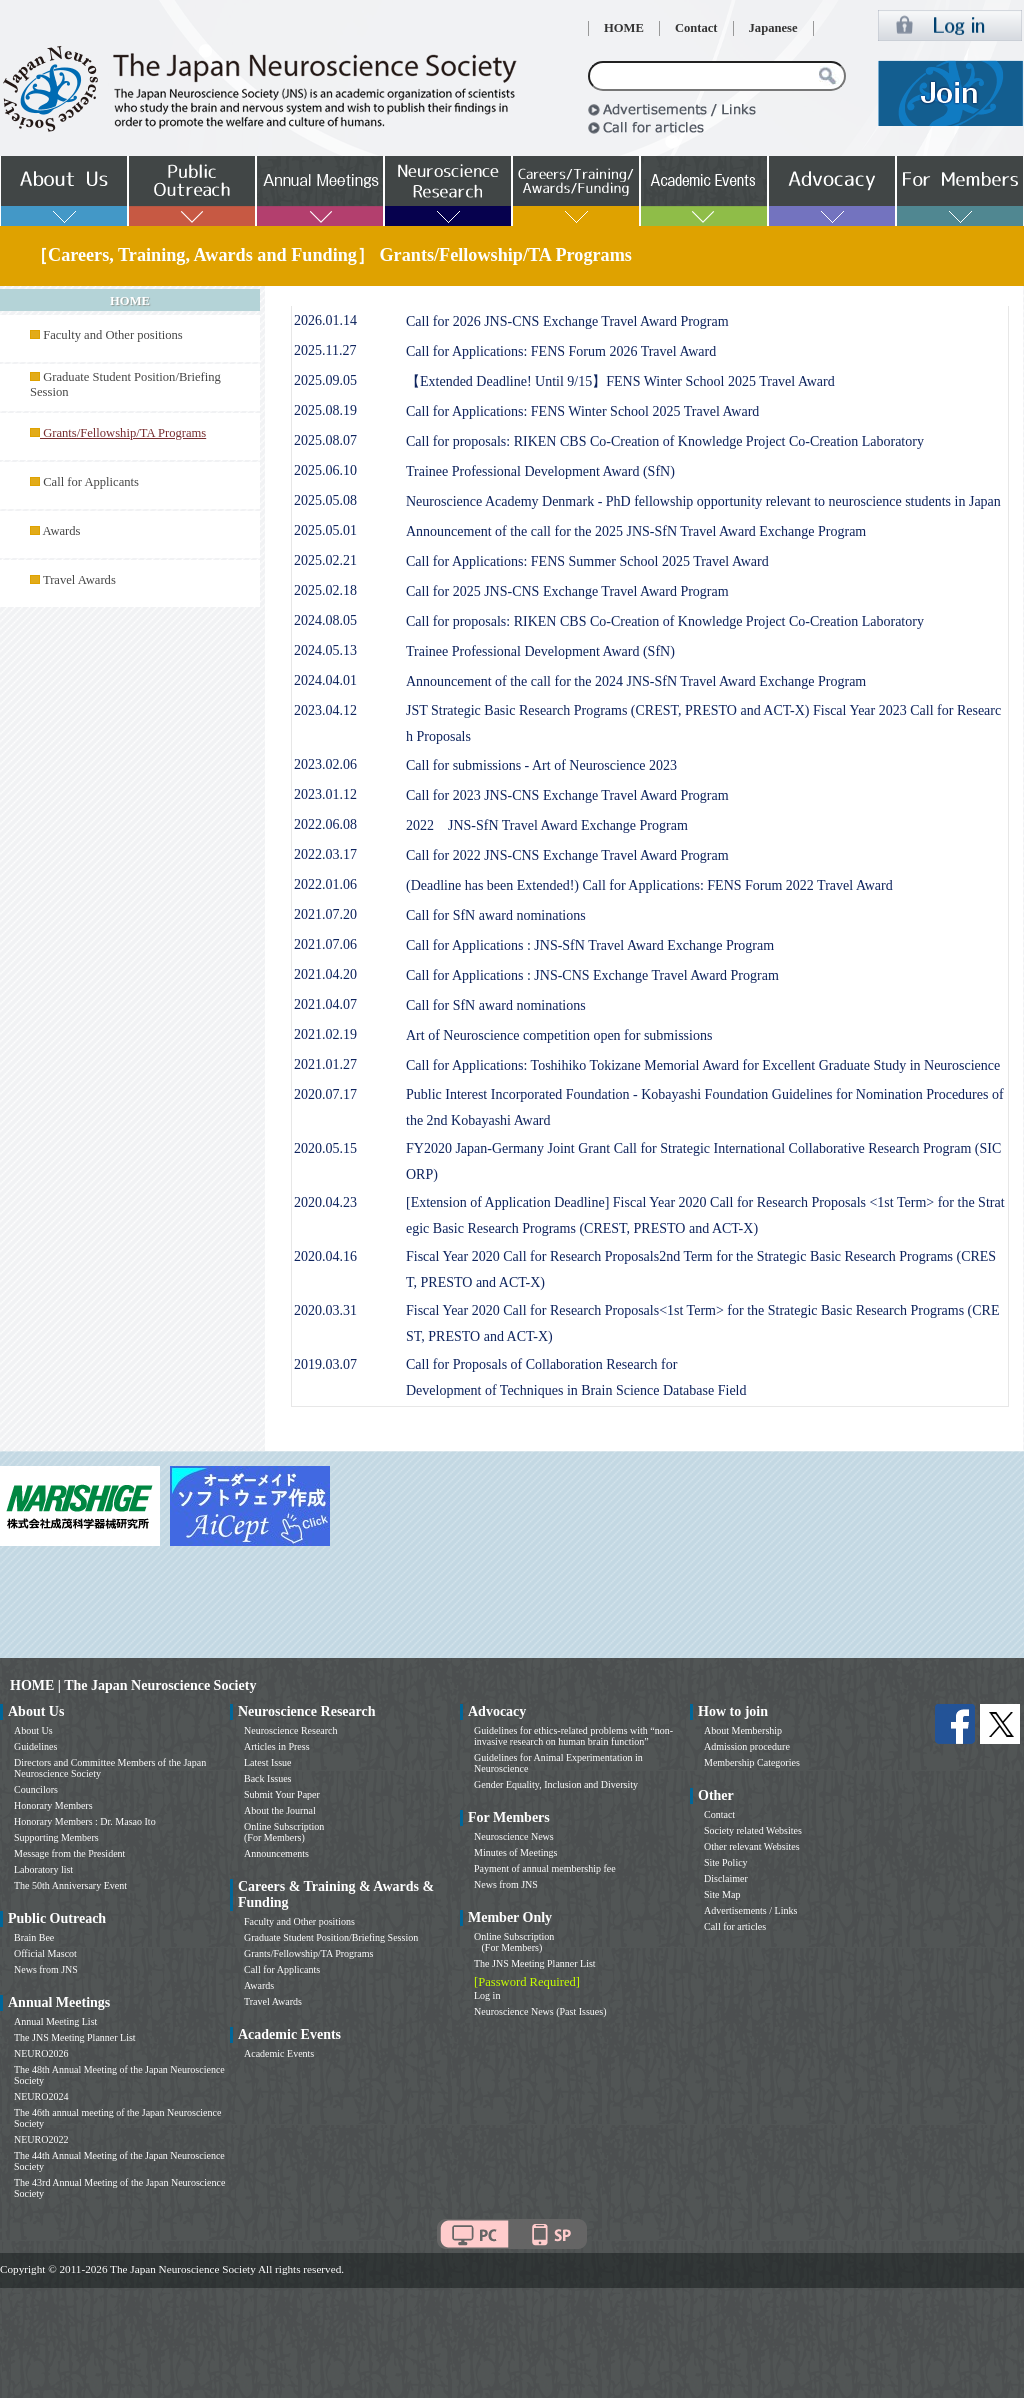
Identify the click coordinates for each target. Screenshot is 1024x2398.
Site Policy (726, 1862)
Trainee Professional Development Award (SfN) (540, 471)
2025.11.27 (325, 350)
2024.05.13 (325, 650)
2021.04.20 (325, 974)
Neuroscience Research (291, 1730)
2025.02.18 (325, 590)
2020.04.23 (325, 1202)
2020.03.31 (325, 1310)
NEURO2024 (41, 2096)
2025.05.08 (325, 500)
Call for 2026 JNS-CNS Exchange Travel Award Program (567, 321)
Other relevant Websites (752, 1846)
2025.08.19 (325, 410)
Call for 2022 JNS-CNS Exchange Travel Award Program (567, 855)
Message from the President (69, 1853)
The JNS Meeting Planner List (75, 2037)
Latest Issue (268, 1762)
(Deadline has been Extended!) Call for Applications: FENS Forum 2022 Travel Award (649, 885)
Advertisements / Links (750, 1910)
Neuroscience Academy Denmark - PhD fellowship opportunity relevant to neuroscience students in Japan (703, 501)
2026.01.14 (325, 320)
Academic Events (279, 2053)
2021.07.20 (325, 914)
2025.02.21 (325, 560)
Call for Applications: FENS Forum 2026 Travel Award (561, 351)
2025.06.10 (325, 470)
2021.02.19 (325, 1034)
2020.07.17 (325, 1094)
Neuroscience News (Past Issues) (540, 2011)
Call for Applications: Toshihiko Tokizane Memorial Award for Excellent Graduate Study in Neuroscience (703, 1065)
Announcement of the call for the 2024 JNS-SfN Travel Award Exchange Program (636, 681)
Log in (487, 1995)
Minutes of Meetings (515, 1852)
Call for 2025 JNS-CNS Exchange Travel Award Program (567, 591)
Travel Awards (79, 580)
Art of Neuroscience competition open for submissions (559, 1035)
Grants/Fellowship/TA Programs (308, 1953)
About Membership (743, 1730)
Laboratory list (43, 1869)
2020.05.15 (325, 1148)
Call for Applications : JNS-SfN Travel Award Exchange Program (590, 945)
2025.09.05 (325, 380)
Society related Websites (753, 1830)
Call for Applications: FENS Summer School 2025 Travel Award (587, 561)
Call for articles (735, 1926)
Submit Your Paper (282, 1794)
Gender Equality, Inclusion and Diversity (556, 1784)
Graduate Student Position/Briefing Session (331, 1937)
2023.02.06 (325, 764)
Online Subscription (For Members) (284, 1832)
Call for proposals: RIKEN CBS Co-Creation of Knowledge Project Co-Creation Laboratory (665, 441)
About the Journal (280, 1810)
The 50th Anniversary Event (70, 1885)
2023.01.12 (325, 794)
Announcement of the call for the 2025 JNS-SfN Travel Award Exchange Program (636, 531)
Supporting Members (56, 1837)
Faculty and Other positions (113, 335)
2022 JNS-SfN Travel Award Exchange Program (547, 825)
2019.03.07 (325, 1364)
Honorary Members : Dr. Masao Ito (85, 1821)
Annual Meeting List (55, 2021)
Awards (61, 531)
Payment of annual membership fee (545, 1868)
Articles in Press (277, 1746)
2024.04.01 (325, 680)
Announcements (276, 1853)
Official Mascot (45, 1953)
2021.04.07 (325, 1004)
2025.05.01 (325, 530)
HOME (624, 28)
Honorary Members (53, 1805)
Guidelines (35, 1746)
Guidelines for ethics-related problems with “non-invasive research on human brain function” (573, 1736)
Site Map (722, 1894)
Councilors (36, 1789)
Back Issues (268, 1778)
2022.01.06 (325, 884)
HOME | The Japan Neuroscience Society (133, 1685)
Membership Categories (752, 1762)
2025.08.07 (325, 440)
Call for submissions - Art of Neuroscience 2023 (541, 765)
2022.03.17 (325, 854)
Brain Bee (34, 1937)
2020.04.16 (325, 1256)
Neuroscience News (514, 1836)
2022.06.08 (325, 824)
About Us (33, 1730)
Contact (696, 28)
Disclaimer (726, 1878)
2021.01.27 (325, 1064)
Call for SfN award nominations (496, 915)
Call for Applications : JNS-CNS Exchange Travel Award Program (592, 975)
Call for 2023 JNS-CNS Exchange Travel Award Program (567, 795)
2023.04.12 (325, 710)
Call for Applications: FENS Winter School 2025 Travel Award (582, 411)
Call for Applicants (91, 482)
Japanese (773, 28)
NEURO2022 (41, 2139)
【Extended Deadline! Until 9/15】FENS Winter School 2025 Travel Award (620, 381)
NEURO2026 (41, 2053)
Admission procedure (747, 1746)
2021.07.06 (325, 944)
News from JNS (46, 1969)
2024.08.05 (325, 620)
